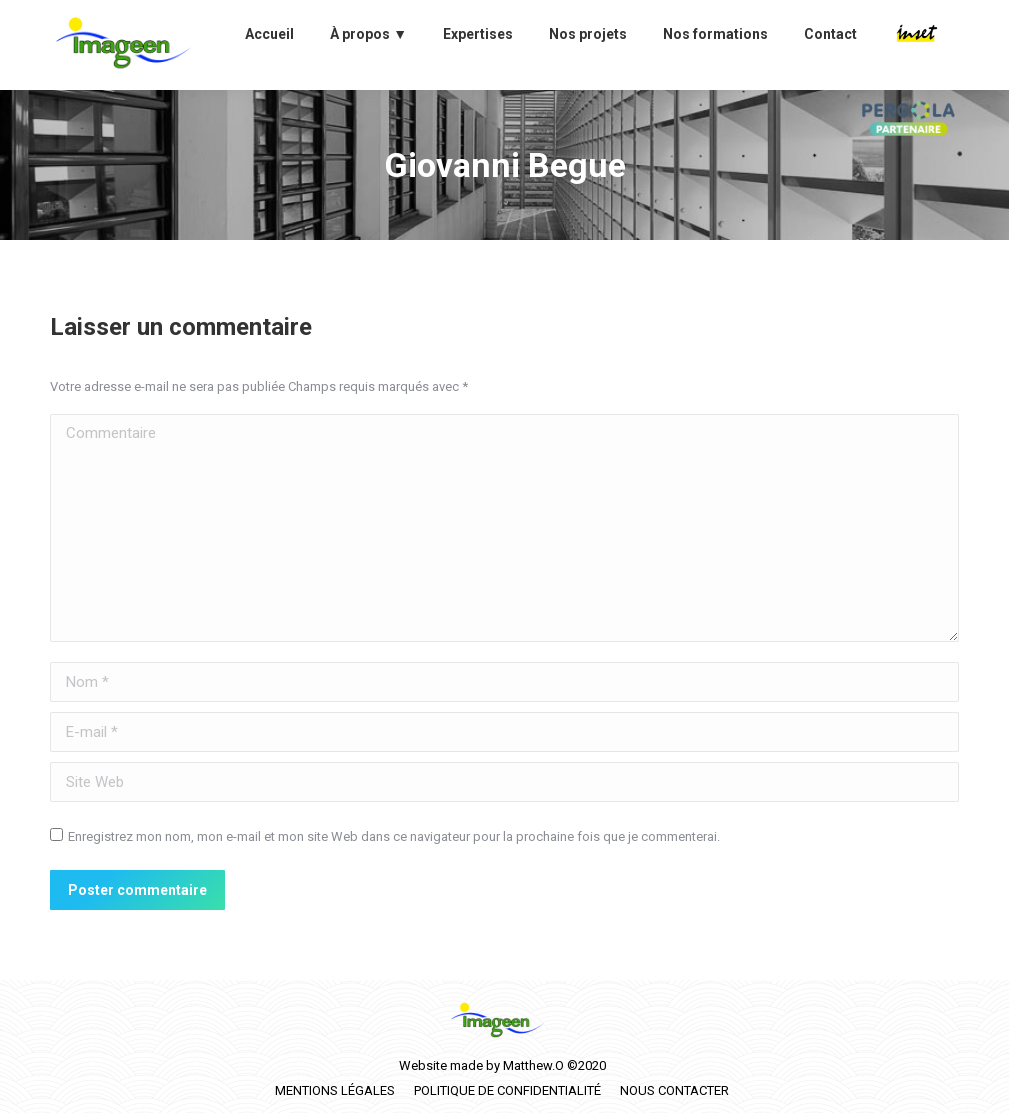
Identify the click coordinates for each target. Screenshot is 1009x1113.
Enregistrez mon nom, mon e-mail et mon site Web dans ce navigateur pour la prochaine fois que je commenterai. (394, 836)
